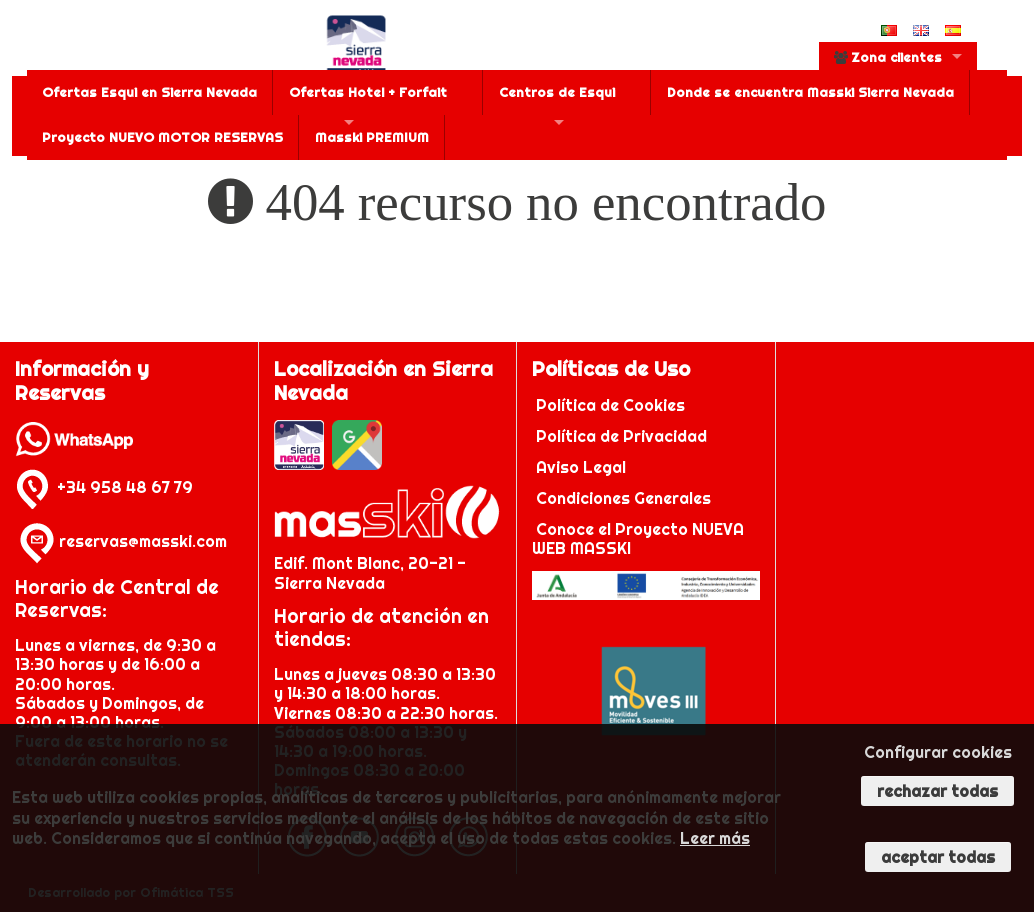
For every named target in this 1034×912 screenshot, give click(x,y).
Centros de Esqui (557, 92)
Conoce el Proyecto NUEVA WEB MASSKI (638, 538)
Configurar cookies (938, 752)
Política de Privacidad (623, 436)
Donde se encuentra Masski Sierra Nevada (810, 92)
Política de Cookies (612, 405)
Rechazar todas (937, 791)
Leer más (715, 838)
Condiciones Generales (623, 498)
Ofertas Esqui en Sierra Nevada (149, 92)
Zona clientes (888, 57)
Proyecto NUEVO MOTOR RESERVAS (162, 137)
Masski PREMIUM (372, 137)
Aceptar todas (938, 857)
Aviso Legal (581, 467)
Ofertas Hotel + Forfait (368, 92)
